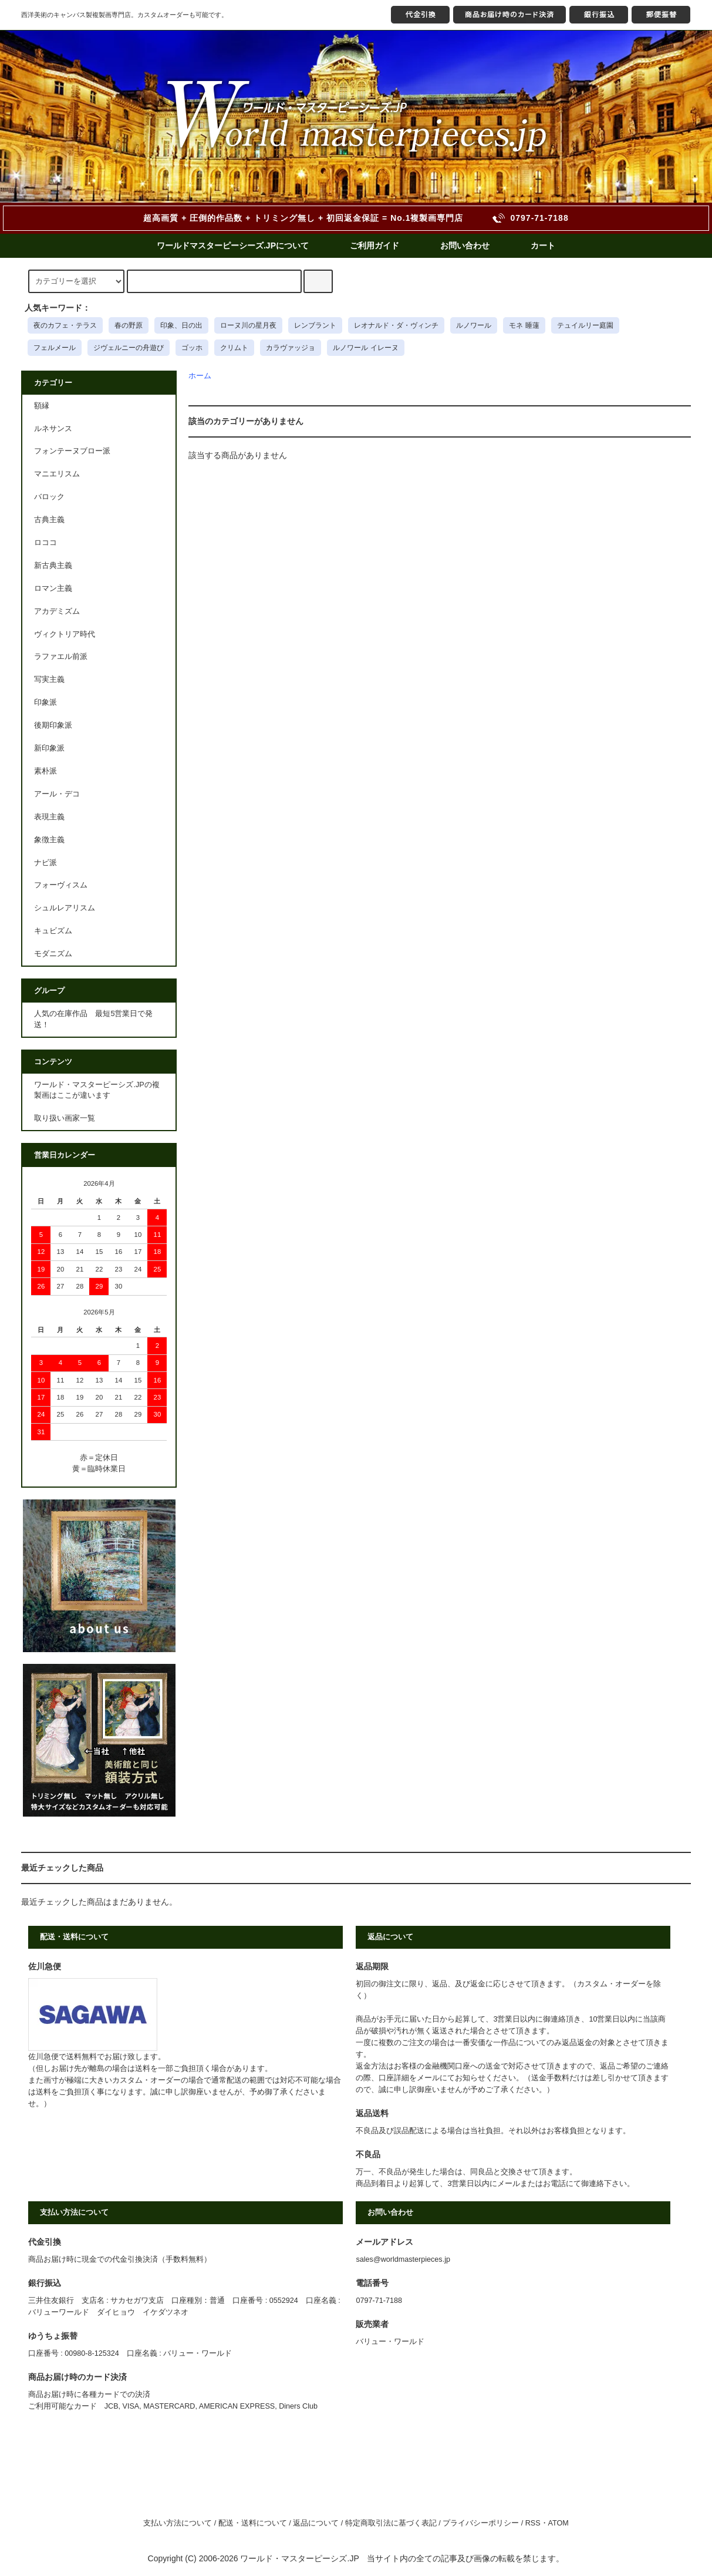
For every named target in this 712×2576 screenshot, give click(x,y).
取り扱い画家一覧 (64, 1118)
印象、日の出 (181, 325)
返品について (316, 2523)
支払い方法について (177, 2523)
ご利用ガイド (374, 245)
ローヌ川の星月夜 (248, 325)
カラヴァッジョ (290, 348)
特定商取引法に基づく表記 (391, 2523)
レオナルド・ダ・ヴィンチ (396, 325)
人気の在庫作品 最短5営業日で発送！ (93, 1019)
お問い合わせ (465, 245)
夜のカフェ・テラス (65, 325)
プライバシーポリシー (481, 2523)
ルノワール (473, 325)
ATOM (558, 2523)
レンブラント (315, 325)
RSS (533, 2523)
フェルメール (54, 348)
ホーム (199, 376)
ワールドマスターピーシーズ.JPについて (233, 245)
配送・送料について (252, 2523)
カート (543, 245)
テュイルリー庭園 (585, 325)
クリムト (234, 348)
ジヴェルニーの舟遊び (128, 348)
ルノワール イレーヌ (365, 348)
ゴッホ (192, 348)
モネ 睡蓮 (524, 325)
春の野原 (128, 325)
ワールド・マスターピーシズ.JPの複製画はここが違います (96, 1090)
